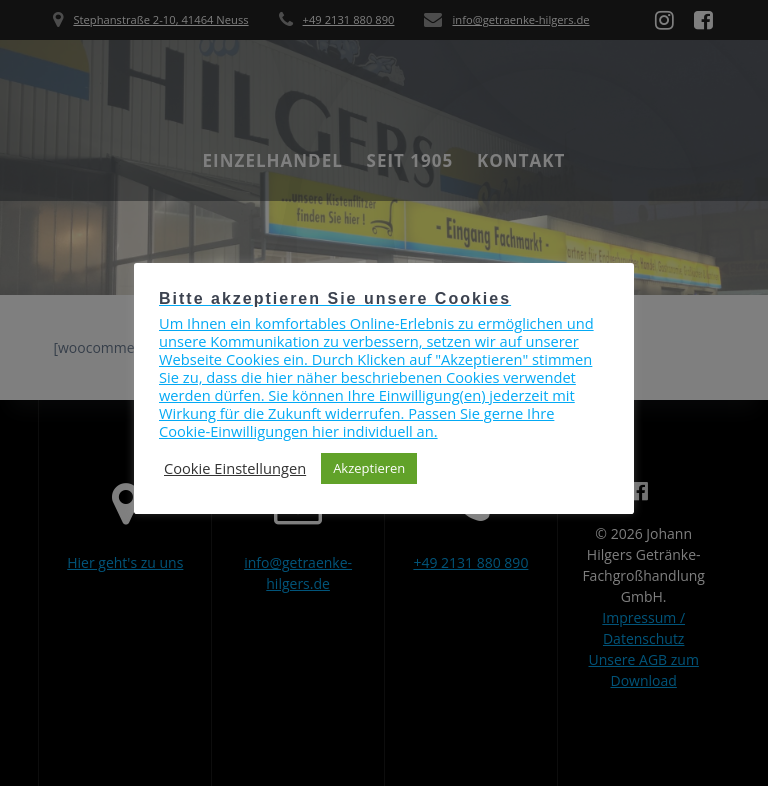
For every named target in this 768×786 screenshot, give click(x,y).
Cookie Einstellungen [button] (235, 468)
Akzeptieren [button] (369, 468)
